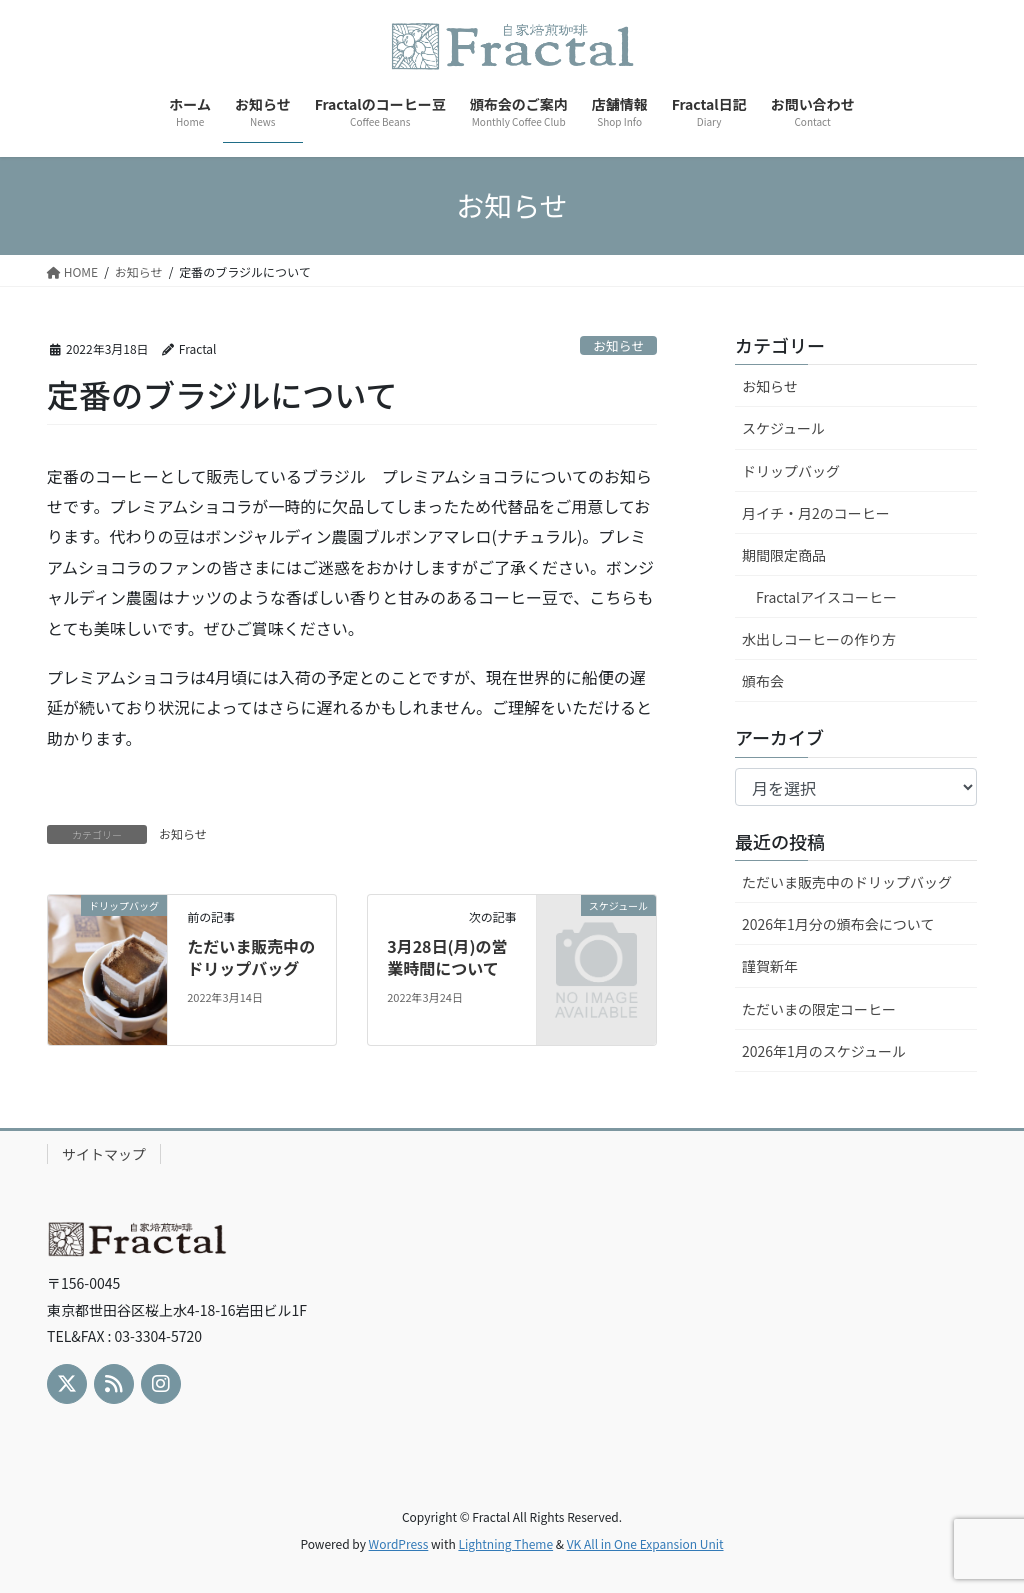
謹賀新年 (770, 966)
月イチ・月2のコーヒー (816, 513)
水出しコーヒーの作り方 (819, 639)
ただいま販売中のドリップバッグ (251, 957)
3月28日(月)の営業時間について (447, 957)
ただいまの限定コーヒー (819, 1009)
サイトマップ (104, 1154)
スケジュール (783, 428)
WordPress (399, 1543)
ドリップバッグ (791, 471)
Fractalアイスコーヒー (826, 597)
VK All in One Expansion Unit (645, 1543)
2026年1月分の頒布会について (838, 924)
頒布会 (763, 681)
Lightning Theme (505, 1543)
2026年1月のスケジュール (824, 1051)
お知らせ (618, 345)
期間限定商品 (784, 555)
